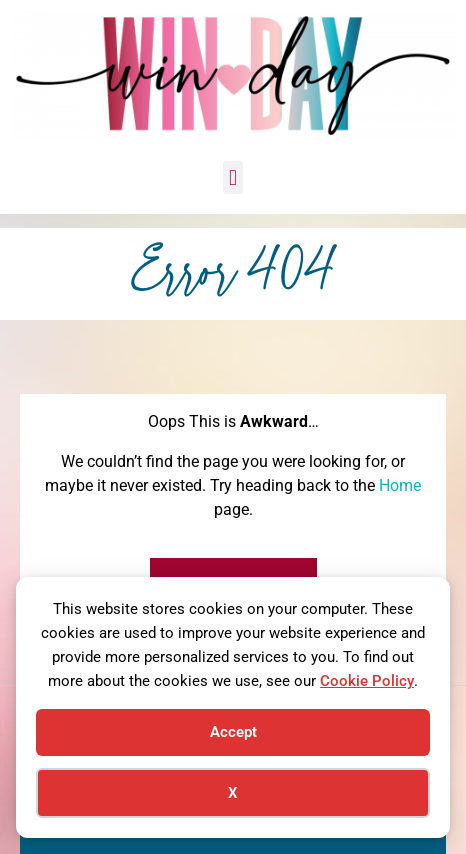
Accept (233, 732)
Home (400, 485)
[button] (232, 177)
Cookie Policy (367, 681)
